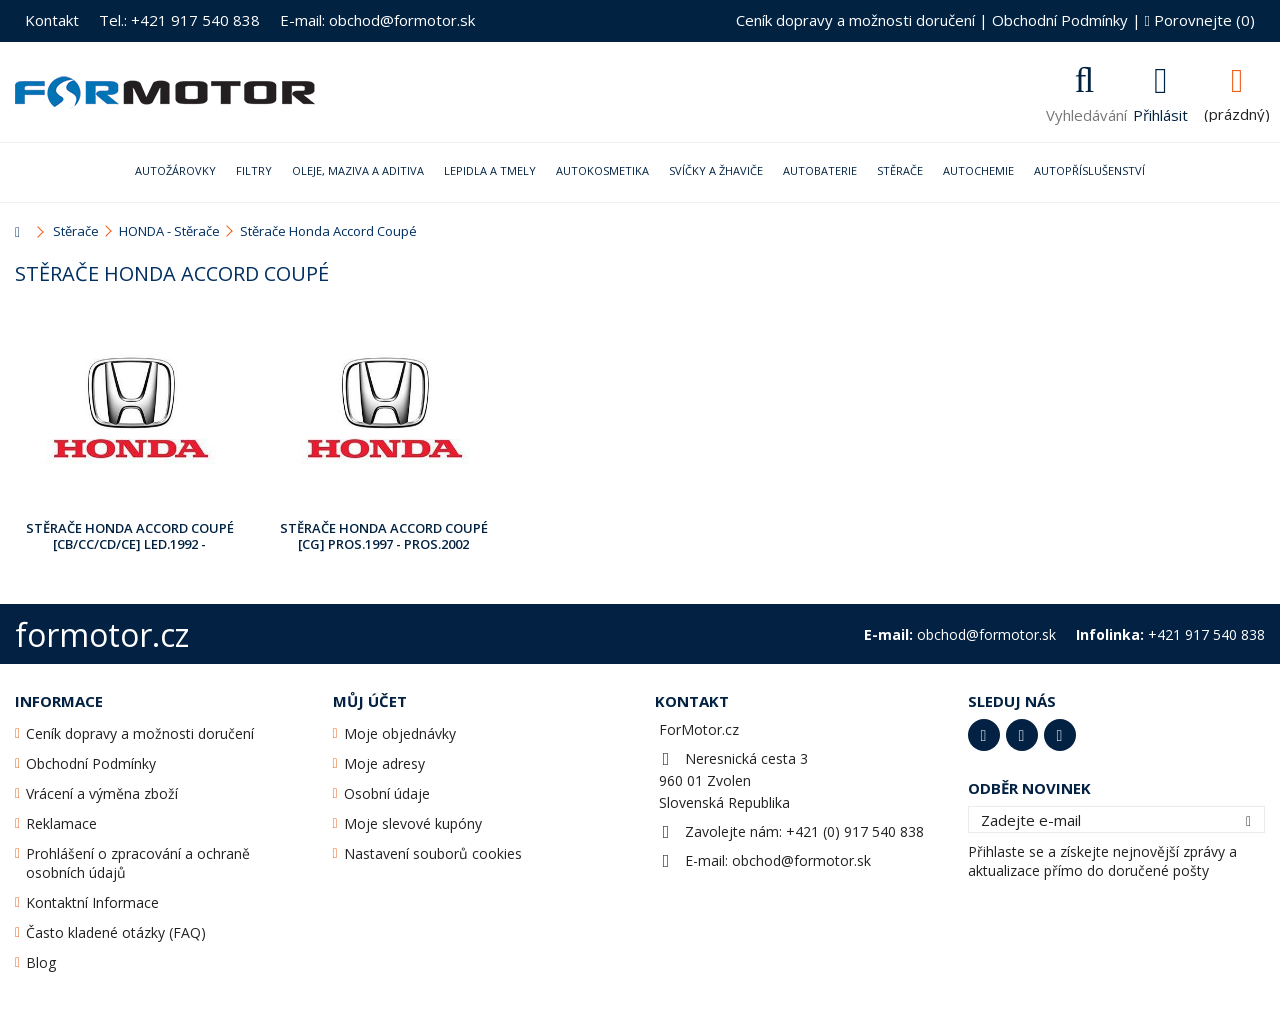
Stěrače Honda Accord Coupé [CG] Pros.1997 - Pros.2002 (384, 536)
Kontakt (52, 20)
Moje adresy (384, 763)
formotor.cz (102, 634)
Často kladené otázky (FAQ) (116, 932)
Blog (41, 962)
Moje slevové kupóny (413, 823)
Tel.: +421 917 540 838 (179, 20)
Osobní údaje (387, 793)
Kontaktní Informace (92, 902)
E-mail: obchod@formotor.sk (377, 20)
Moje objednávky (400, 733)
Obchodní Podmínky (1060, 20)
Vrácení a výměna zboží (102, 793)
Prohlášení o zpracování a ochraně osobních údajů (138, 863)
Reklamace (61, 823)
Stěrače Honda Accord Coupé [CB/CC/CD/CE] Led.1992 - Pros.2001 (130, 537)
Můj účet (370, 701)
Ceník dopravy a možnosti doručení (855, 20)
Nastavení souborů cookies (433, 853)
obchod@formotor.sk (801, 860)
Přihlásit (1160, 113)
